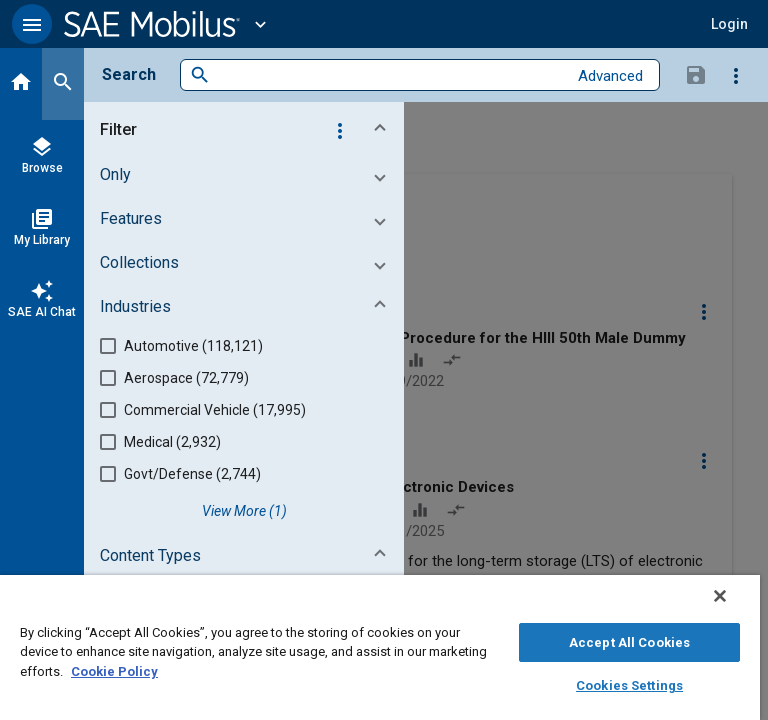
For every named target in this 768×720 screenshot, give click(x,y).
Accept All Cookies (629, 642)
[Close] (720, 596)
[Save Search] (696, 74)
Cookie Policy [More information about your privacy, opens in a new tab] (114, 671)
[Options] (736, 75)
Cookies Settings (629, 685)
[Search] (63, 84)
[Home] (21, 84)
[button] (32, 24)
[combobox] (388, 75)
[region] (380, 647)
